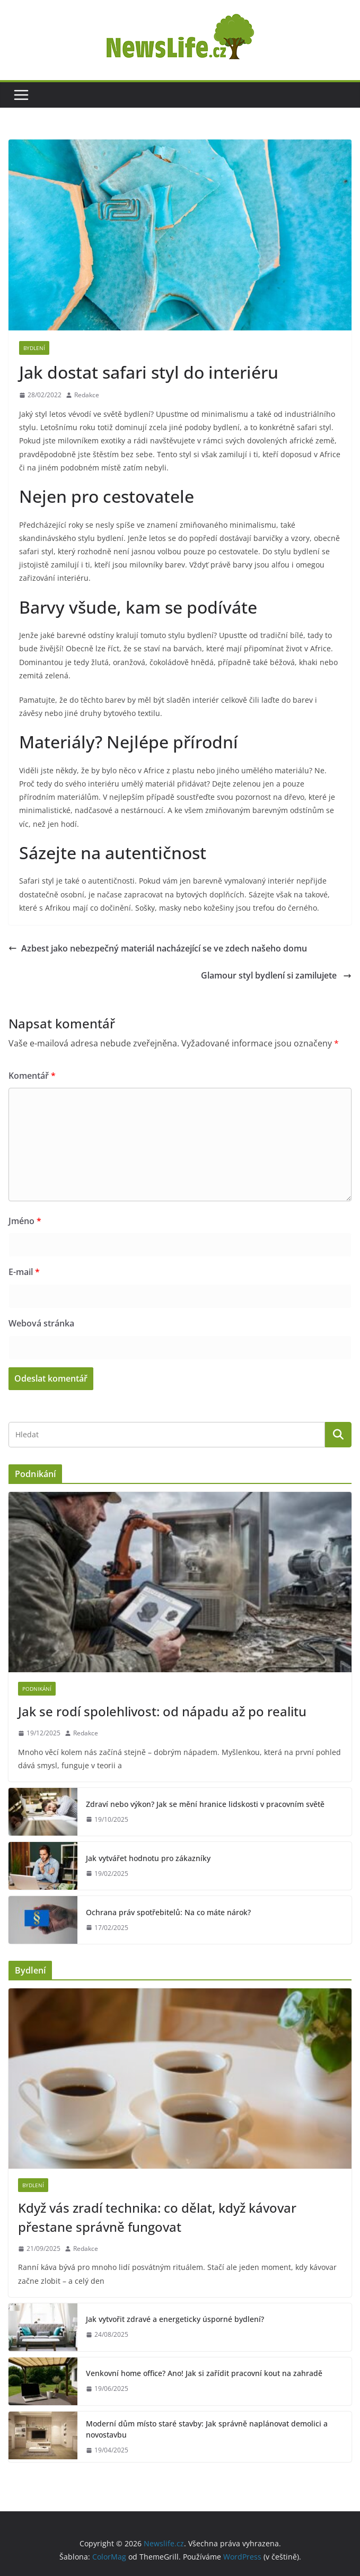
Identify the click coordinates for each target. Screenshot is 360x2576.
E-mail (24, 1272)
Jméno (24, 1221)
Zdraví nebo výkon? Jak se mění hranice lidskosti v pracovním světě (205, 1804)
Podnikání (36, 1688)
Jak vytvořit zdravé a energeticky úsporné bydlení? (175, 2319)
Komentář (32, 1075)
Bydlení (34, 348)
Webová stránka (41, 1323)
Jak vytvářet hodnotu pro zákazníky (148, 1858)
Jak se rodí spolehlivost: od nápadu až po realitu (162, 1711)
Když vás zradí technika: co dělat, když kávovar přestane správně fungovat (157, 2217)
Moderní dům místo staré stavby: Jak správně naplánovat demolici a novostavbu (207, 2429)
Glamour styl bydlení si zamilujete (276, 975)
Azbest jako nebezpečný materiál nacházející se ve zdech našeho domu (157, 948)
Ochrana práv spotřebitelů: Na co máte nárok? (168, 1912)
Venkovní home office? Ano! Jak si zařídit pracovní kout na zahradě (204, 2373)
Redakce (86, 394)
